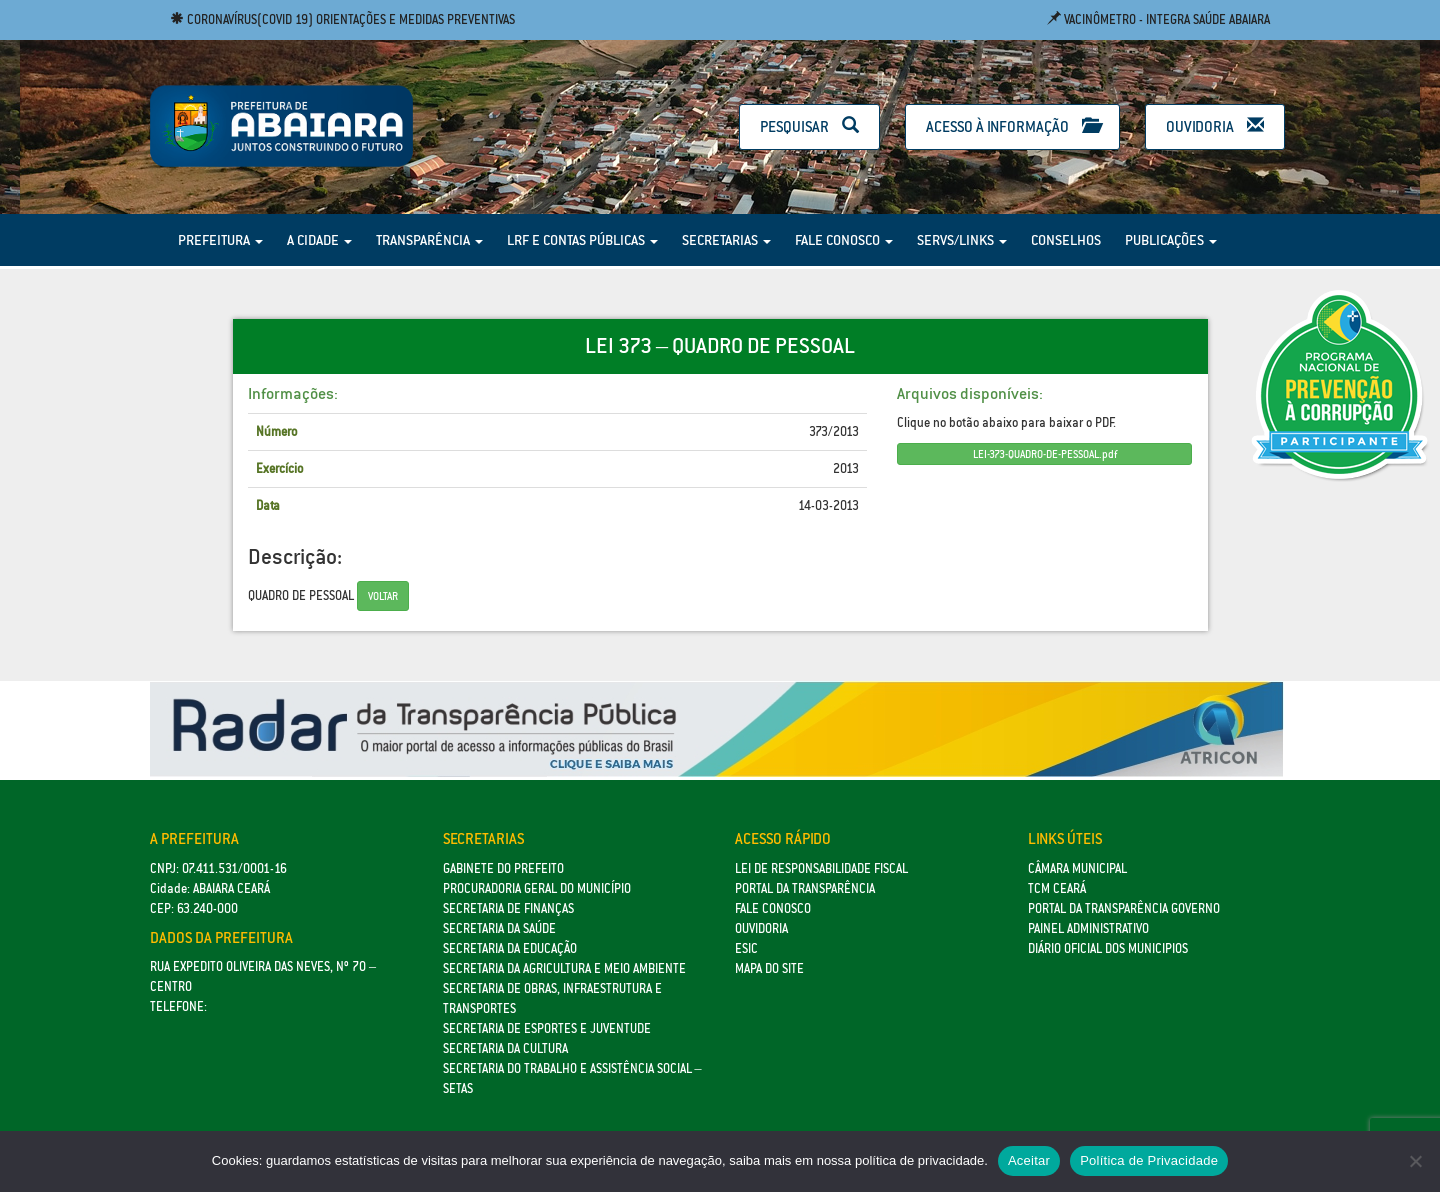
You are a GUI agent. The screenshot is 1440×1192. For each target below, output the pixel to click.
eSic (746, 948)
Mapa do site (769, 968)
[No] (1415, 1161)
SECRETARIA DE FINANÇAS (508, 908)
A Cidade (319, 240)
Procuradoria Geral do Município (537, 888)
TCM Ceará (1057, 888)
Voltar (383, 596)
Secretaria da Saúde (499, 928)
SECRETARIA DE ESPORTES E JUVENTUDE (547, 1028)
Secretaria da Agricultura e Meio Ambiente (564, 968)
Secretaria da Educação (510, 948)
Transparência (429, 240)
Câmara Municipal (1077, 868)
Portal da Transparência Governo (1124, 908)
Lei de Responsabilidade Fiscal (821, 868)
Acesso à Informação (1012, 126)
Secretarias (726, 240)
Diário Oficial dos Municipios (1108, 948)
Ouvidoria (1215, 126)
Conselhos (1066, 240)
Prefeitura (220, 240)
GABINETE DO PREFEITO (503, 868)
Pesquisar (809, 126)
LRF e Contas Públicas (582, 240)
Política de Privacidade (1149, 1160)
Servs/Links (962, 240)
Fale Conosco (844, 240)
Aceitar (1029, 1160)
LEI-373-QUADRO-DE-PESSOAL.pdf (1045, 454)
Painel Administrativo (1088, 928)
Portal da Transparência (805, 888)
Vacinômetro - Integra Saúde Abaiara (1158, 19)
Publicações (1171, 240)
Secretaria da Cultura (505, 1048)
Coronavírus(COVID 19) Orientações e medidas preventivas (342, 19)
